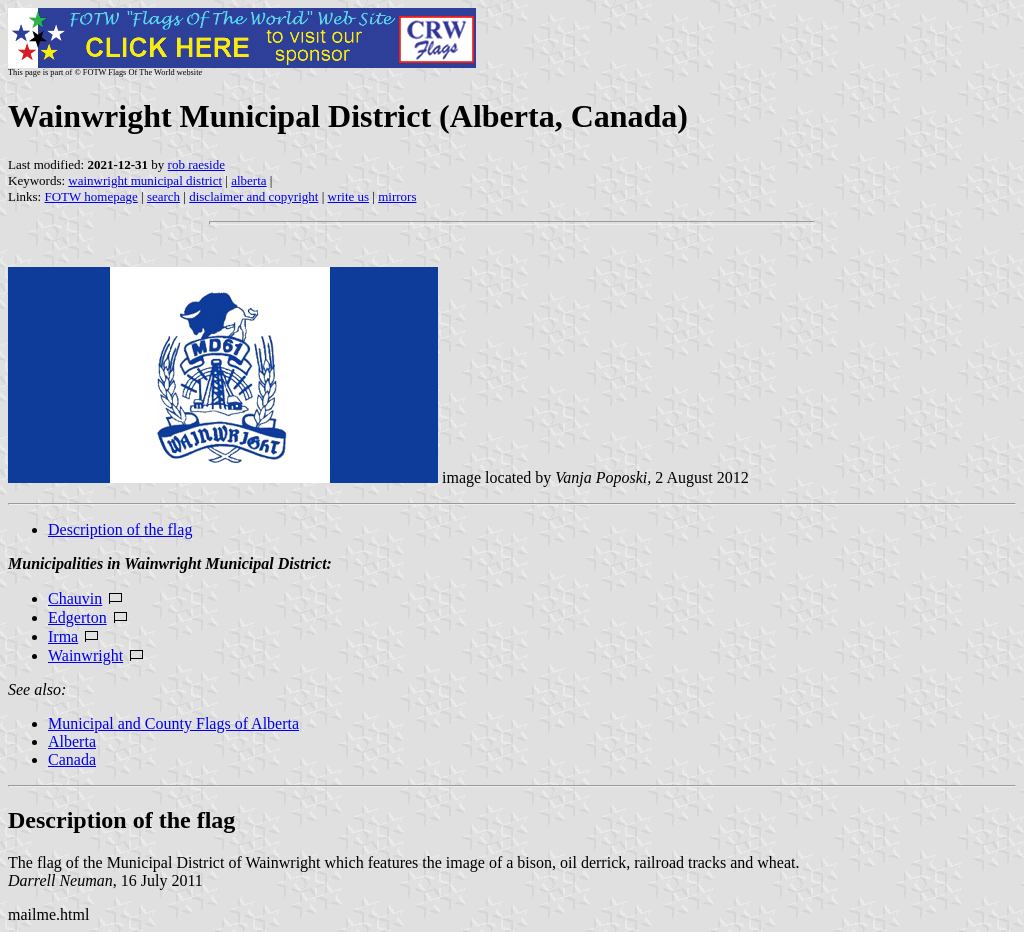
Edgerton (77, 617)
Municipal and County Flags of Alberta (173, 723)
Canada (72, 759)
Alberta (72, 741)
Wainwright (85, 655)
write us (349, 196)
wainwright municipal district (145, 180)
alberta (248, 180)
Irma (63, 636)
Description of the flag (120, 529)
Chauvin (75, 598)
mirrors (397, 196)
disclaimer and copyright (253, 196)
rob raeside (196, 164)
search (163, 196)
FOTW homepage (90, 196)
